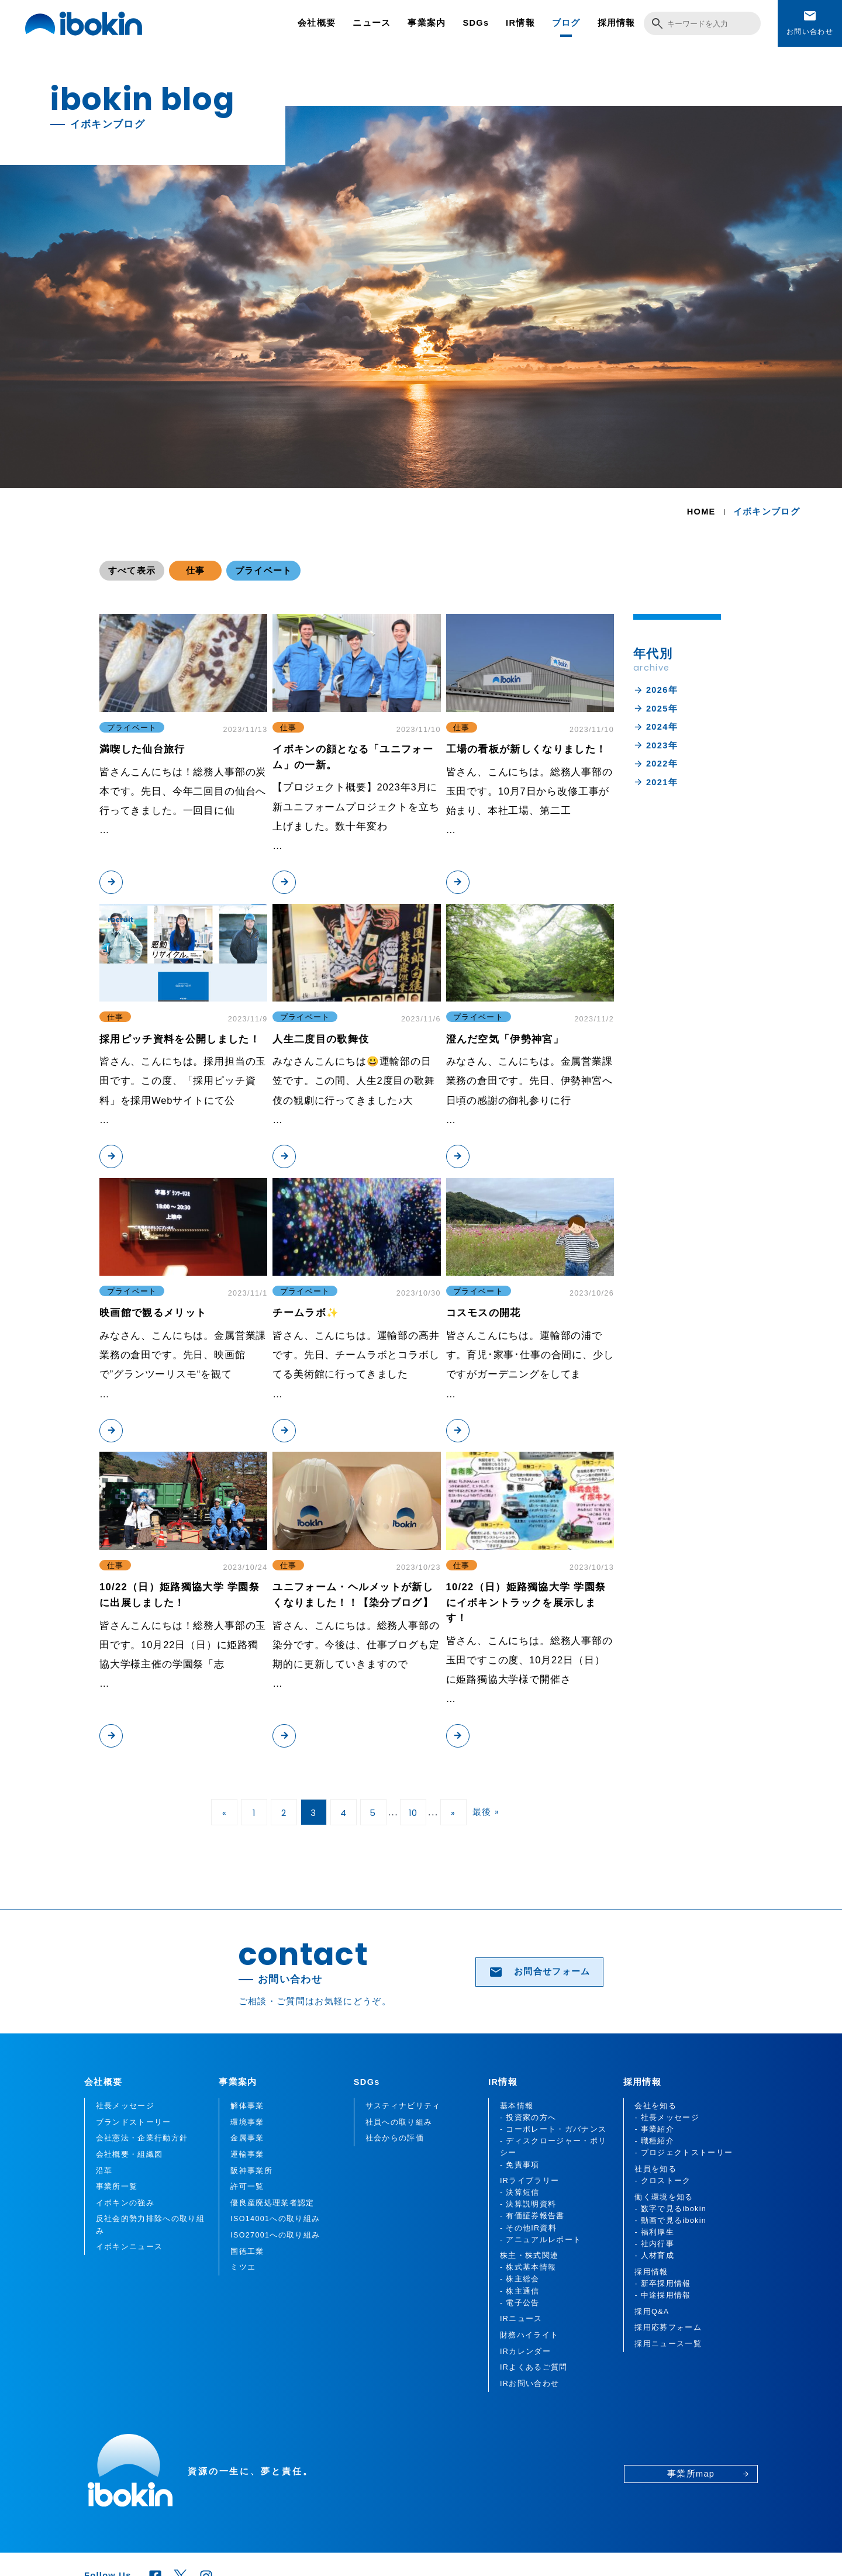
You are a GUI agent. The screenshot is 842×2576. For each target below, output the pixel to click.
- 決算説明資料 (528, 2204)
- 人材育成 (654, 2256)
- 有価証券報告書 (532, 2216)
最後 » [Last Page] (485, 1812)
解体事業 (247, 2106)
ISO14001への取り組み (275, 2219)
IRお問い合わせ (529, 2384)
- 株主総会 (520, 2279)
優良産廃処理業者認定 (272, 2203)
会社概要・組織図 (129, 2154)
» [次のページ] (453, 1813)
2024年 (655, 727)
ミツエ (243, 2267)
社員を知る (655, 2169)
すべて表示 (132, 570)
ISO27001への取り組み (275, 2235)
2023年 (655, 745)
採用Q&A (651, 2312)
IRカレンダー (525, 2351)
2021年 (655, 782)
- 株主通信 (520, 2291)
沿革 (104, 2171)
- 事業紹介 (654, 2129)
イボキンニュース (129, 2247)
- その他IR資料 (528, 2228)
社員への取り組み (399, 2122)
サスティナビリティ (403, 2106)
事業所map (708, 2473)
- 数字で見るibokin (670, 2209)
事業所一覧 (117, 2187)
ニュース (372, 22)
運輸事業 (247, 2154)
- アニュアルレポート (540, 2240)
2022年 (655, 764)
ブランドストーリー (133, 2122)
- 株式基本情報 (528, 2267)
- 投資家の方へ (528, 2118)
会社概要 (317, 22)
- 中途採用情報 (662, 2295)
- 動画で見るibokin (670, 2220)
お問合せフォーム (540, 1972)
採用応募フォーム (668, 2327)
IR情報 (520, 22)
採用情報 (617, 22)
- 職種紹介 (654, 2141)
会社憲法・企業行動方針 (142, 2138)
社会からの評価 (394, 2138)
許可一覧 (247, 2187)
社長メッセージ (125, 2106)
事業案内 (427, 22)
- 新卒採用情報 (662, 2284)
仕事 (195, 570)
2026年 (655, 690)
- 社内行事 (654, 2244)
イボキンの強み (125, 2203)
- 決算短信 (520, 2192)
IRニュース (521, 2319)
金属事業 (247, 2138)
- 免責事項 (520, 2165)
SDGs (476, 22)
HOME (701, 511)
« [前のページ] (224, 1813)
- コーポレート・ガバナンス (553, 2129)
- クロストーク (662, 2181)
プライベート (263, 570)
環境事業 (247, 2122)
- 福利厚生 (654, 2232)
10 (413, 1813)
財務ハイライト (529, 2335)
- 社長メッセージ (666, 2118)
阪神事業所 (251, 2171)
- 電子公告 (520, 2303)
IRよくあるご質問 (533, 2367)
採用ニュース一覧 (668, 2344)
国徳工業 (247, 2251)
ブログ (566, 22)
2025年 (655, 708)
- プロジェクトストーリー (683, 2153)
